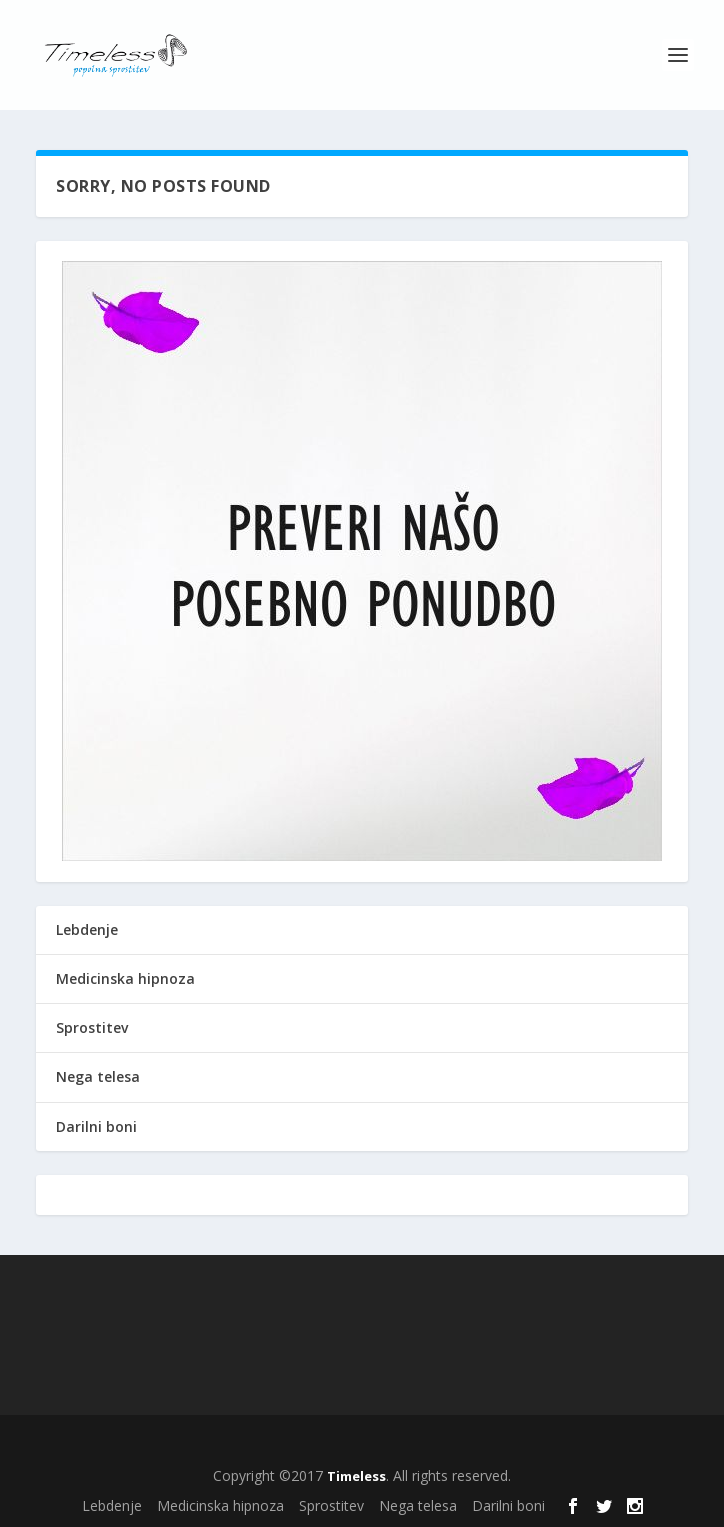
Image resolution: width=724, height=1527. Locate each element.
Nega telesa (98, 1076)
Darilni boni (96, 1126)
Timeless (356, 1476)
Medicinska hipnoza (125, 978)
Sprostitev (92, 1027)
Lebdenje (87, 929)
